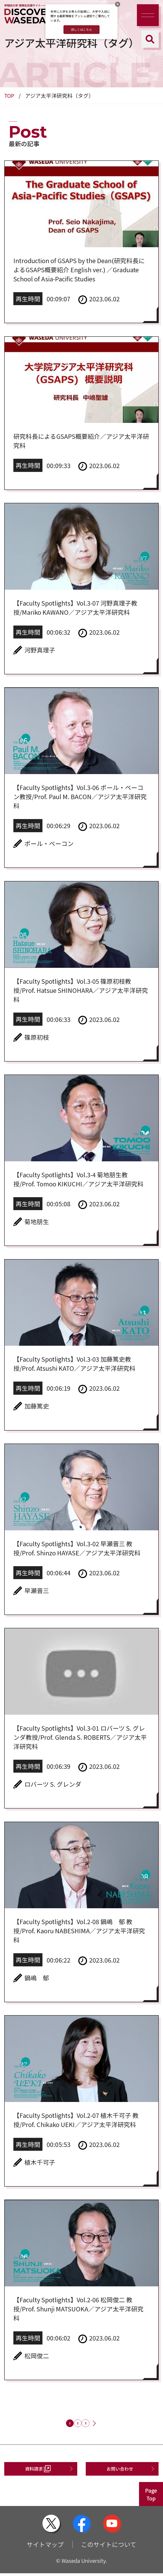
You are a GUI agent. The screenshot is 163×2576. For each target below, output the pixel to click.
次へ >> (93, 2423)
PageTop (151, 2497)
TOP (9, 95)
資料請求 (33, 2470)
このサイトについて (108, 2547)
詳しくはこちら (81, 29)
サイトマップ (45, 2547)
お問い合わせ (119, 2470)
